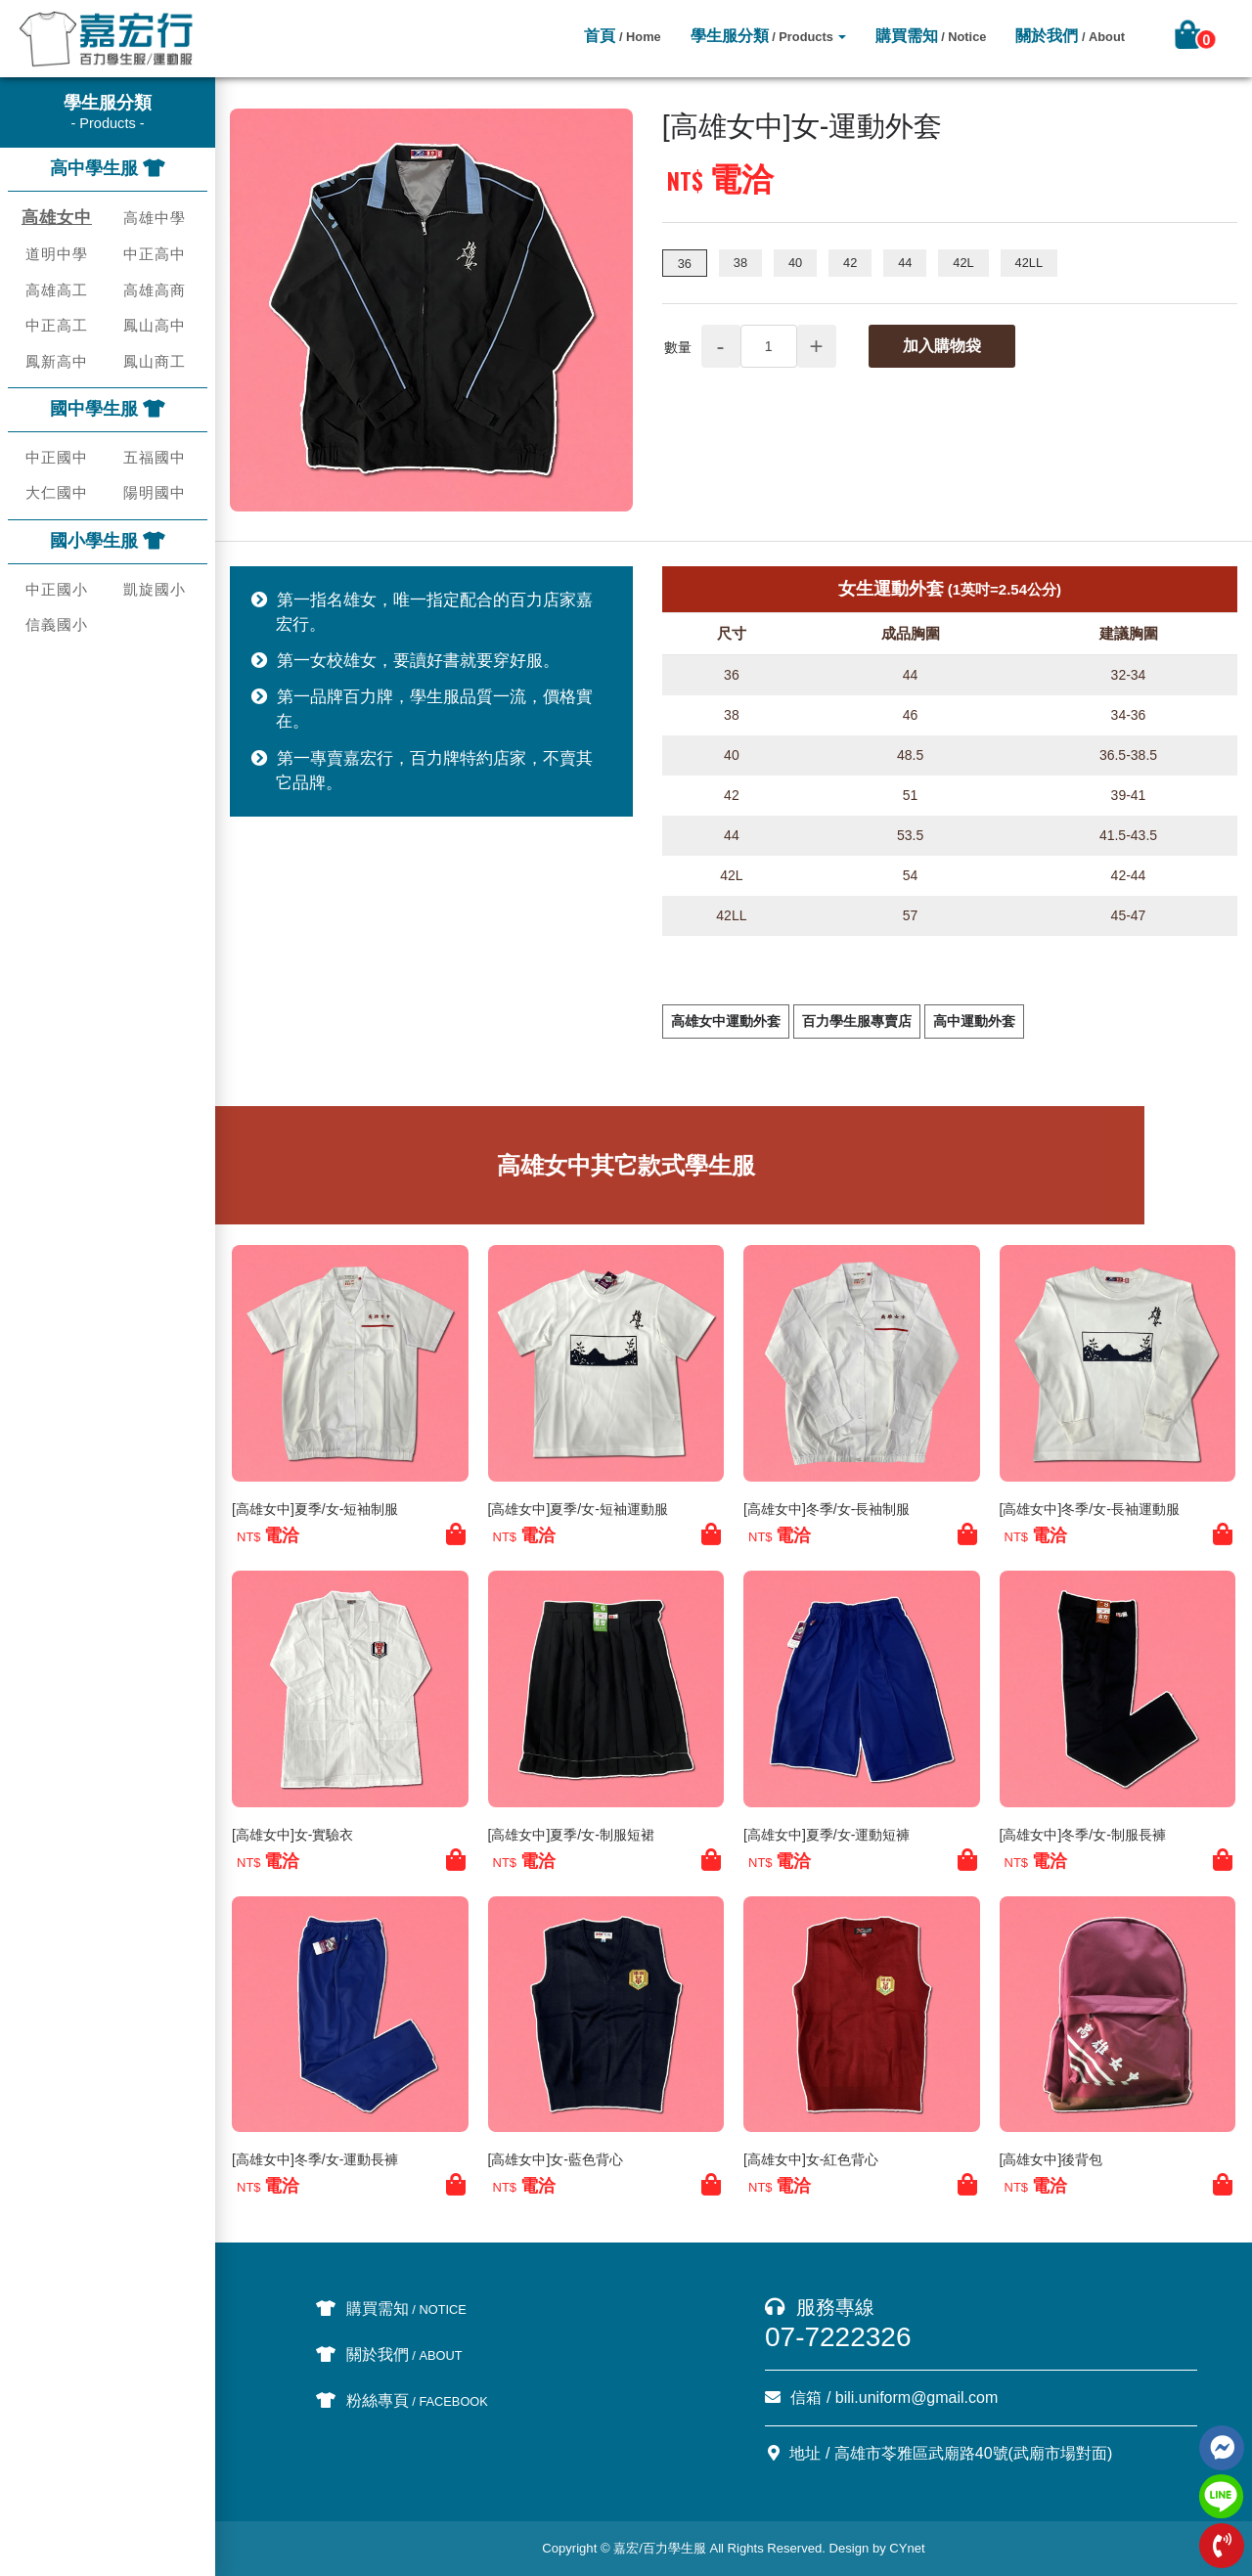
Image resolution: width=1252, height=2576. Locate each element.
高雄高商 (154, 290)
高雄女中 (57, 217)
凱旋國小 (154, 589)
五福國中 (154, 457)
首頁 (622, 35)
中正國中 (56, 457)
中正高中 (154, 253)
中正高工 (56, 325)
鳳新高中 (56, 361)
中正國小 (56, 589)
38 (740, 262)
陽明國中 (154, 492)
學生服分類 (762, 35)
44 (905, 262)
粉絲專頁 (402, 2400)
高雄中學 (154, 217)
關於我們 (1070, 35)
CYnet (906, 2548)
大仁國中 (56, 492)
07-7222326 (838, 2337)
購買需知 (931, 35)
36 (685, 263)
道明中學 (56, 253)
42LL (1029, 262)
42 (850, 262)
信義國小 (56, 624)
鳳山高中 (154, 325)
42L (963, 262)
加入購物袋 (942, 345)
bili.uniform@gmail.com (917, 2397)
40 (795, 262)
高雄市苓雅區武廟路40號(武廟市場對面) (973, 2453)
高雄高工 (56, 290)
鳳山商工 (154, 361)
